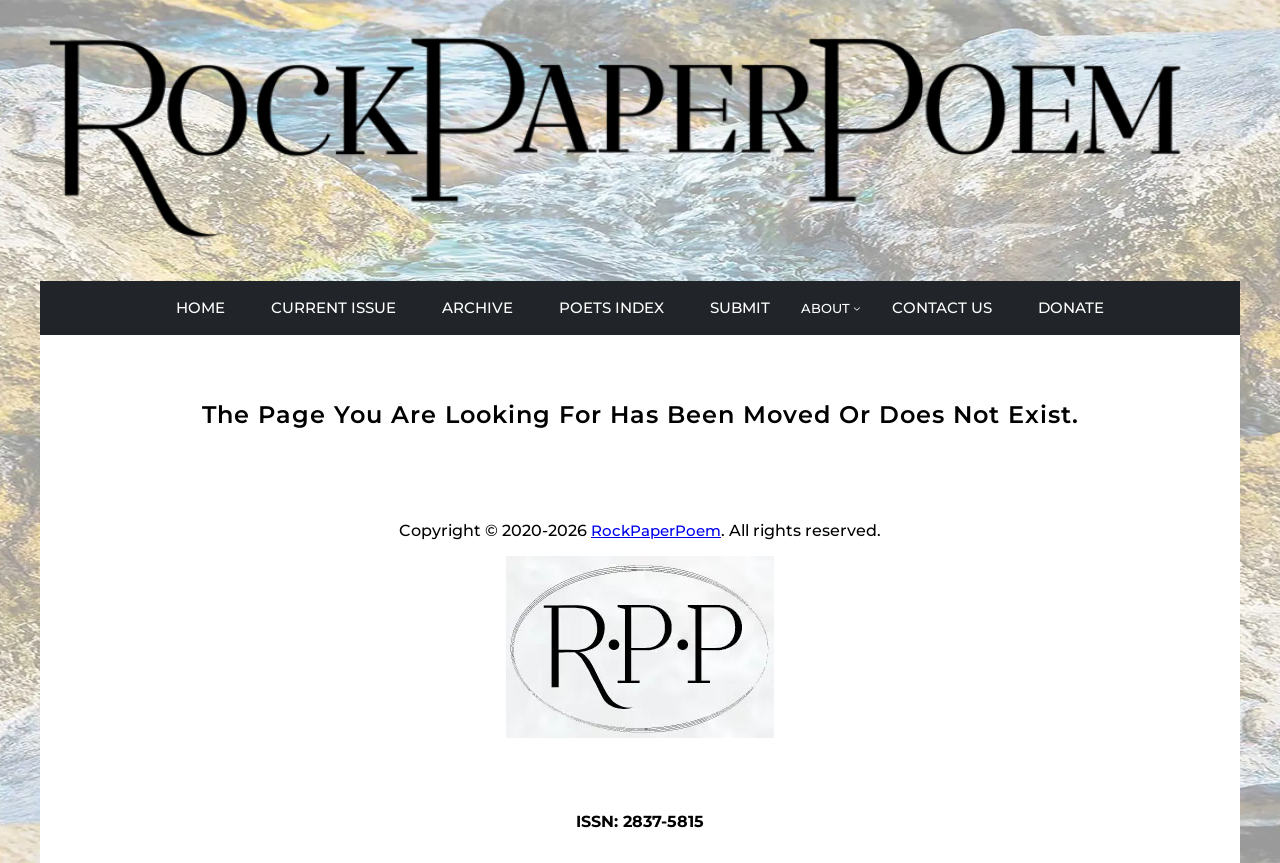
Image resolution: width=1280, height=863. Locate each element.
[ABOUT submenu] (831, 308)
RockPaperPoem (656, 530)
